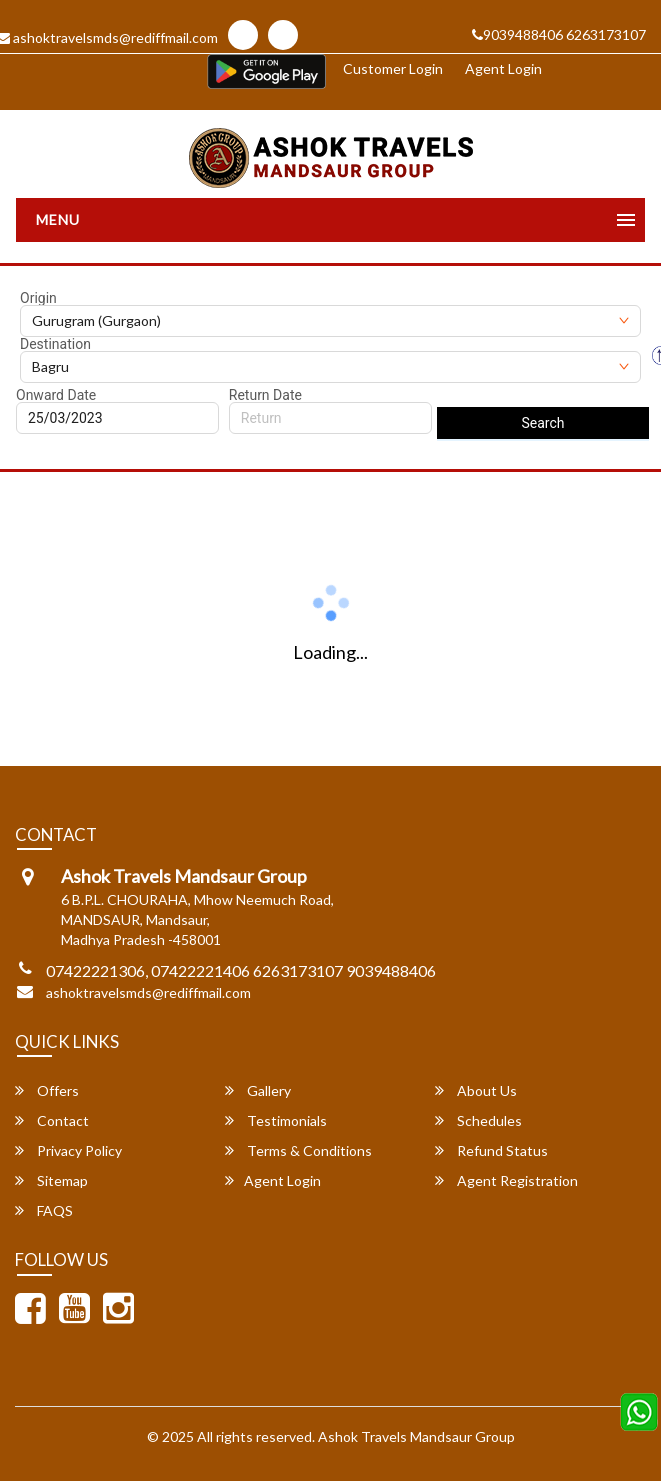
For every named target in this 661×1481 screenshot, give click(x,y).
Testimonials (276, 1120)
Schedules (478, 1120)
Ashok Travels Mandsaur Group (416, 1436)
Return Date (265, 395)
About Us (476, 1090)
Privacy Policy (68, 1150)
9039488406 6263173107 (559, 34)
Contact (52, 1120)
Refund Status (491, 1150)
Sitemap (51, 1180)
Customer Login (393, 68)
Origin (38, 298)
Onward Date (56, 395)
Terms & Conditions (298, 1150)
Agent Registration (506, 1180)
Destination (55, 344)
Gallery (258, 1090)
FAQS (44, 1210)
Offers (47, 1090)
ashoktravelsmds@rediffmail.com (148, 992)
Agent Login (503, 68)
